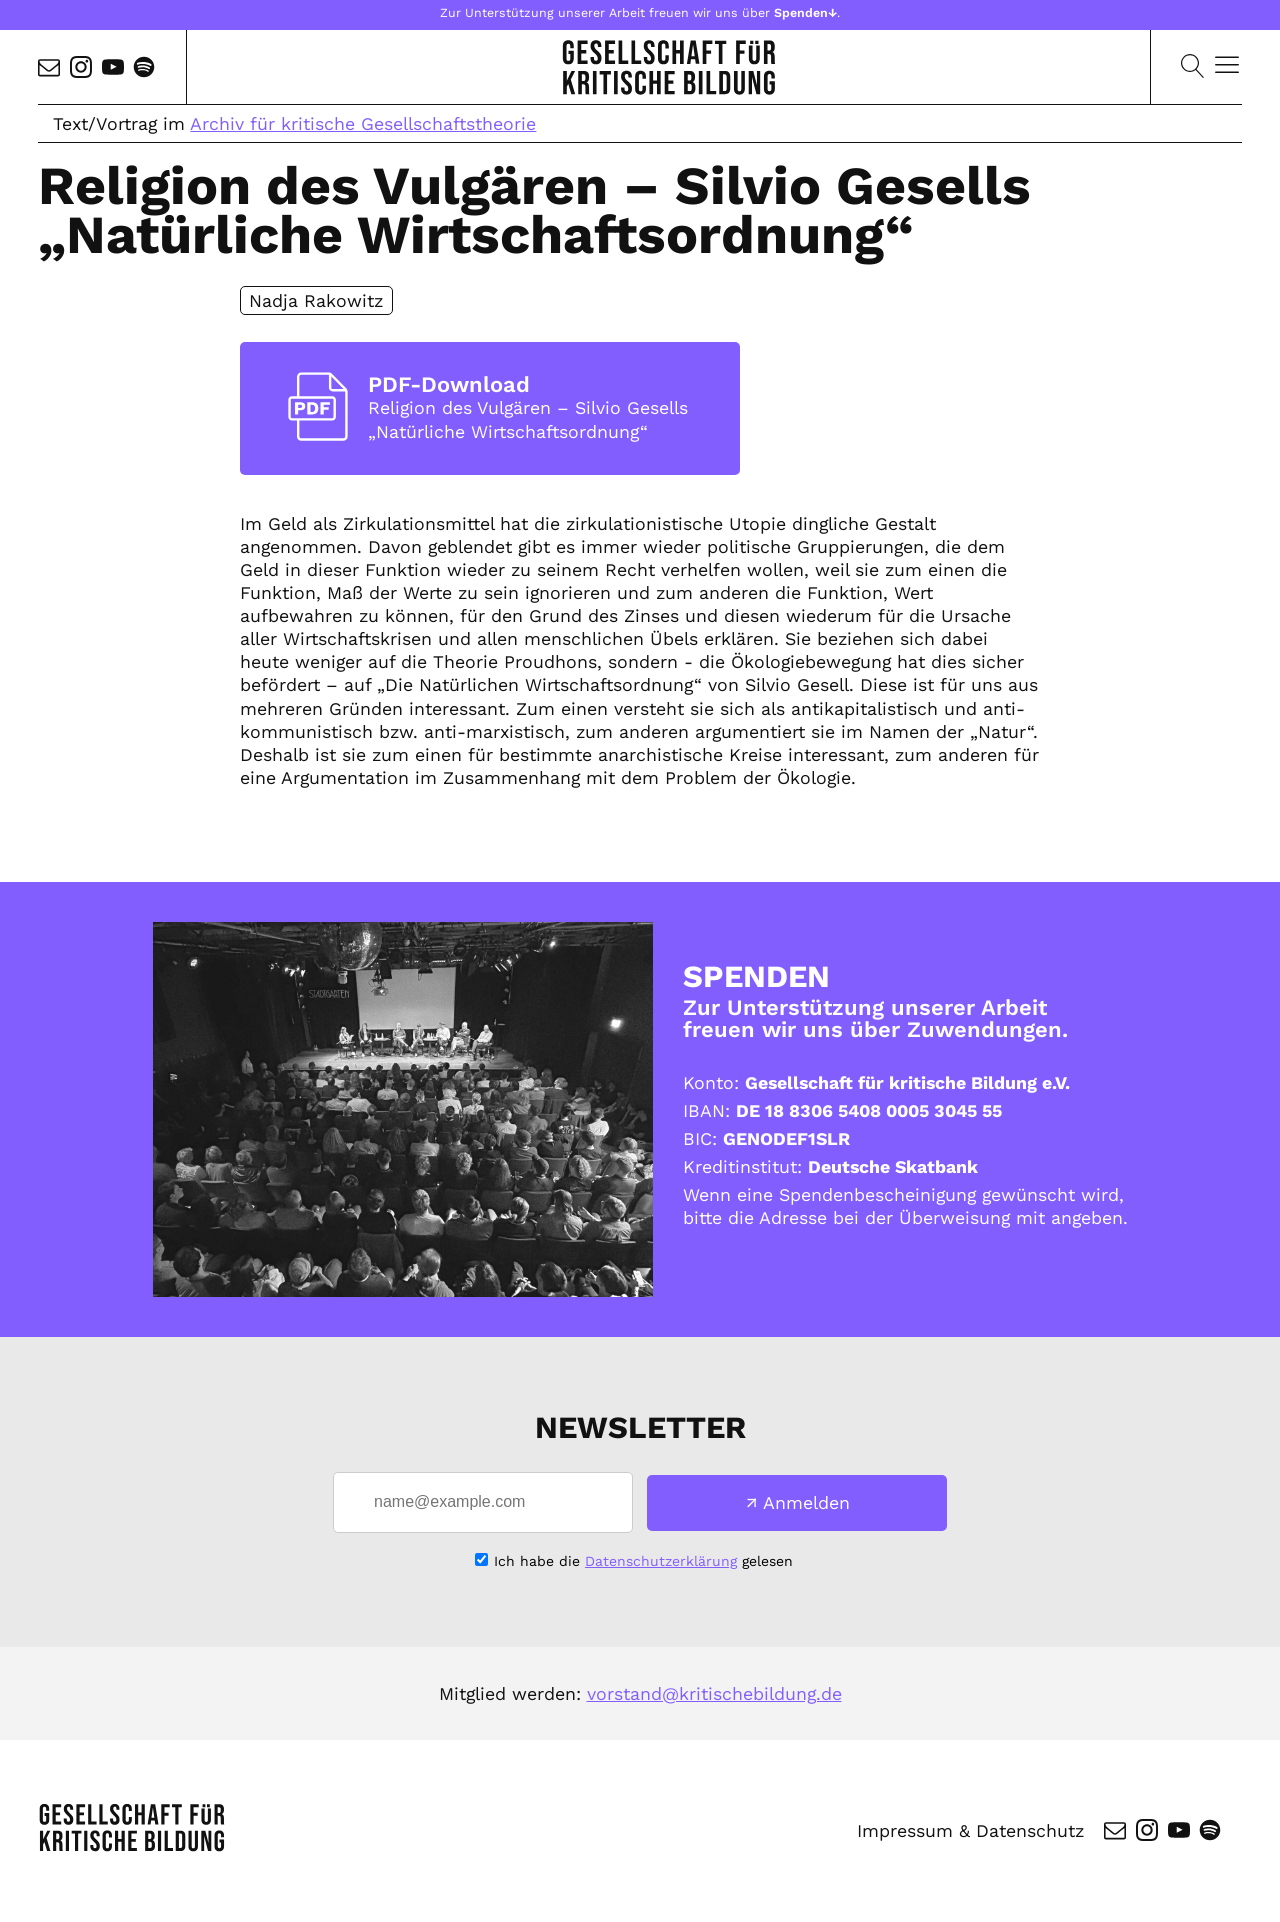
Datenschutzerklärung (661, 1561)
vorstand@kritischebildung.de (714, 1693)
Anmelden (806, 1502)
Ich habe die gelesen (643, 1561)
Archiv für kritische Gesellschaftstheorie (363, 123)
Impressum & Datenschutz (970, 1830)
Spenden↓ (805, 12)
